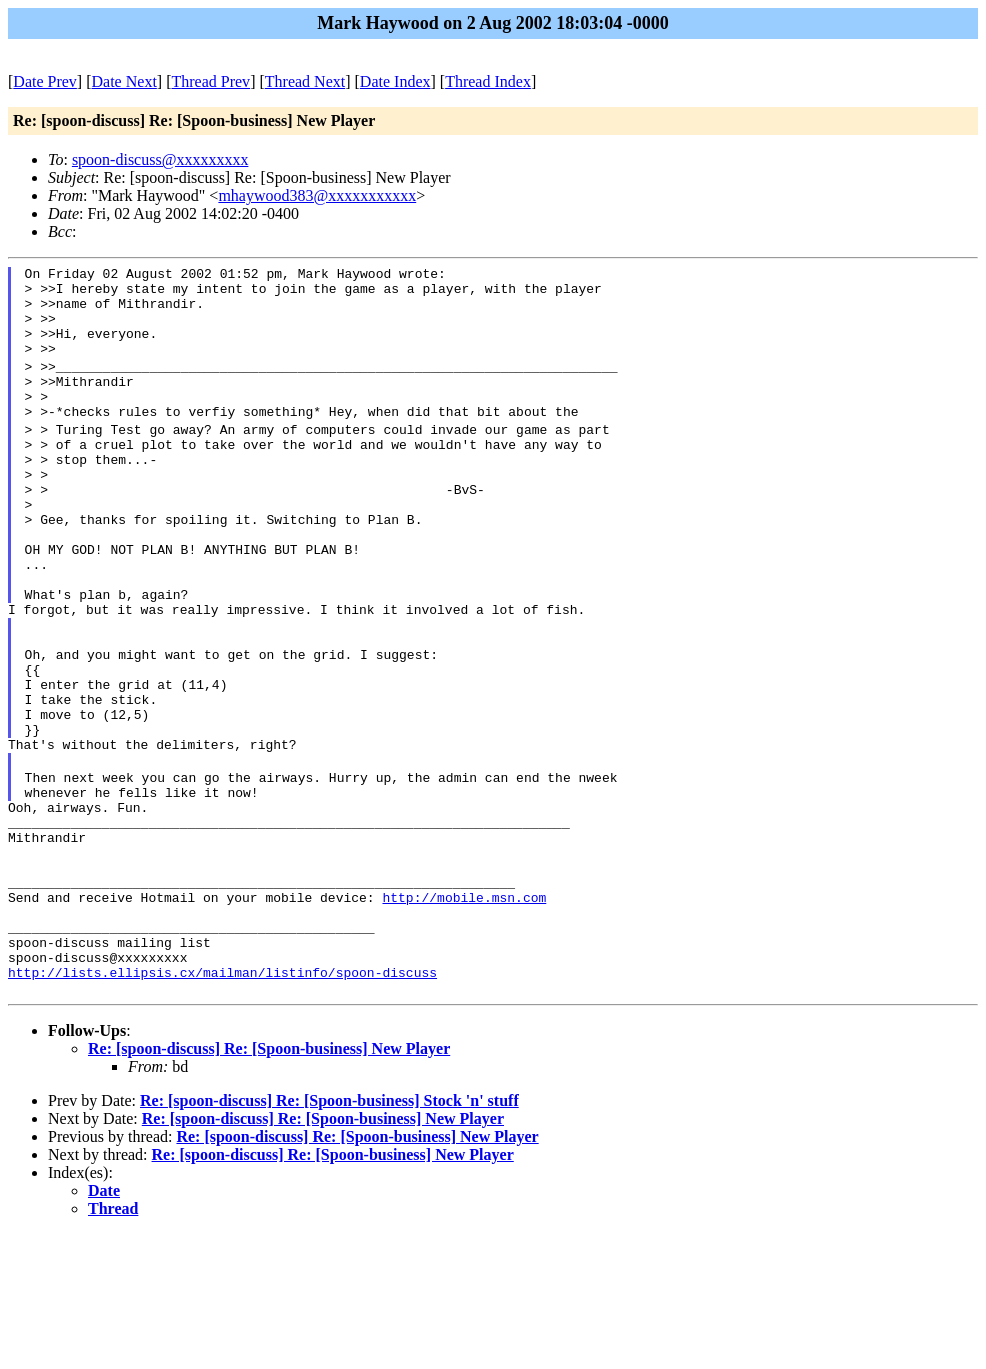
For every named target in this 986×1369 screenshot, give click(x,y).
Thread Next (305, 81)
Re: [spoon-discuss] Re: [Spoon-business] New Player (269, 1183)
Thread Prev (210, 81)
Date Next (124, 81)
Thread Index (488, 81)
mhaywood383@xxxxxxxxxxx (317, 195)
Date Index (395, 81)
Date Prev (45, 81)
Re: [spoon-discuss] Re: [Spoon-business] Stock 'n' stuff (329, 1235)
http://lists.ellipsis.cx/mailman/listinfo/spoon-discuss (222, 1104)
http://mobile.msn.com (464, 1014)
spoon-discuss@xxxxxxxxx (160, 159)
